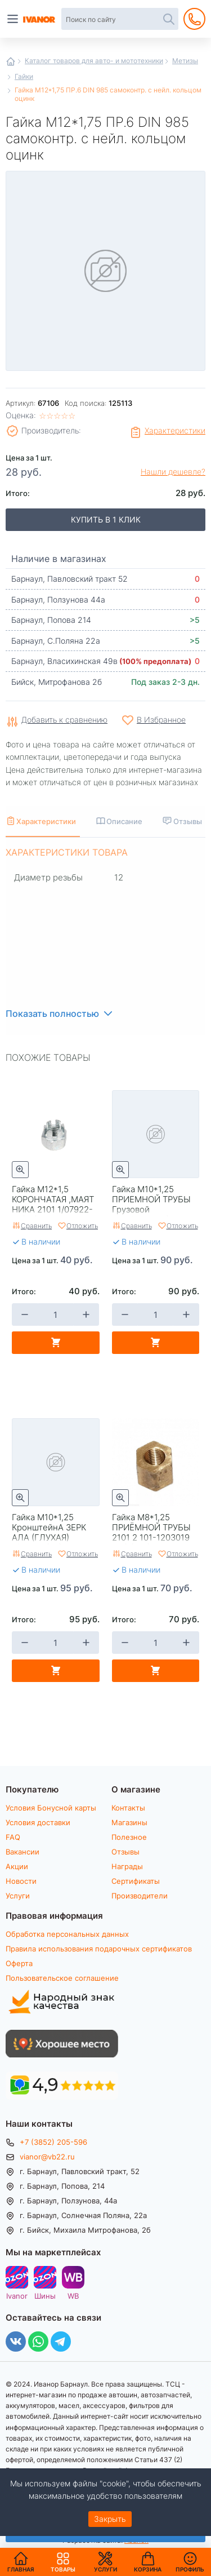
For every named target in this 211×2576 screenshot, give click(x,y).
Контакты (128, 1807)
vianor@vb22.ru (47, 2156)
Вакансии (22, 1851)
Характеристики (175, 430)
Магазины (129, 1822)
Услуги (18, 1895)
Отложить (82, 1225)
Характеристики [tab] (46, 821)
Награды (127, 1866)
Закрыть (110, 2518)
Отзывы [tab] (187, 821)
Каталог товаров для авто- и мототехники (94, 60)
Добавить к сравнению (64, 720)
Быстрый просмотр (20, 1169)
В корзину (56, 1342)
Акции (17, 1866)
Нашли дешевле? (173, 472)
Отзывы (125, 1851)
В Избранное (161, 719)
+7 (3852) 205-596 (53, 2141)
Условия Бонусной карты (51, 1807)
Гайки (24, 76)
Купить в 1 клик (106, 519)
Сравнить (36, 1225)
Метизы (185, 60)
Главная (11, 61)
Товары (63, 2562)
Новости (21, 1880)
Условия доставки (38, 1822)
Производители (139, 1895)
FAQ (13, 1837)
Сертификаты (135, 1880)
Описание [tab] (124, 821)
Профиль (190, 2569)
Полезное (129, 1837)
